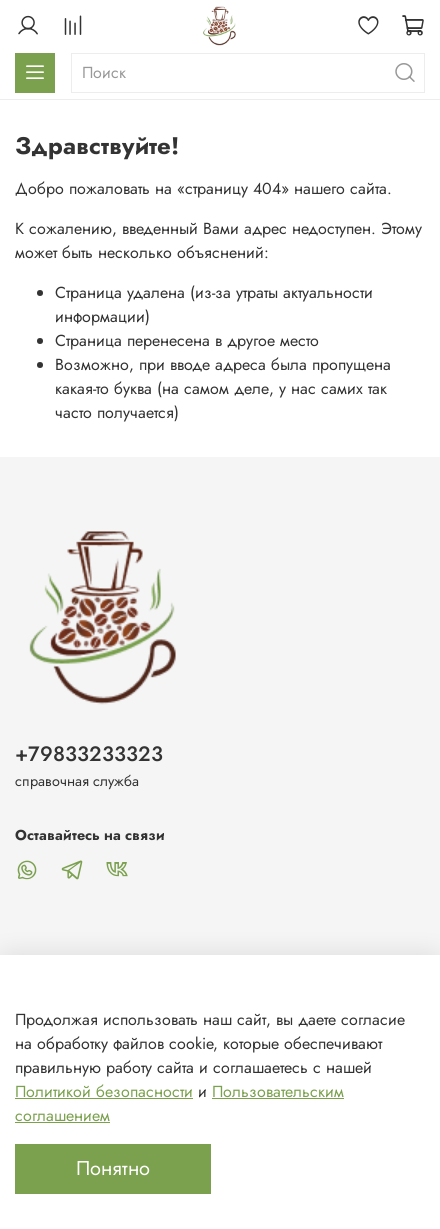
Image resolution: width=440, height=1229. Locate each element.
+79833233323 (89, 754)
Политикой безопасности (104, 1091)
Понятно (113, 1168)
